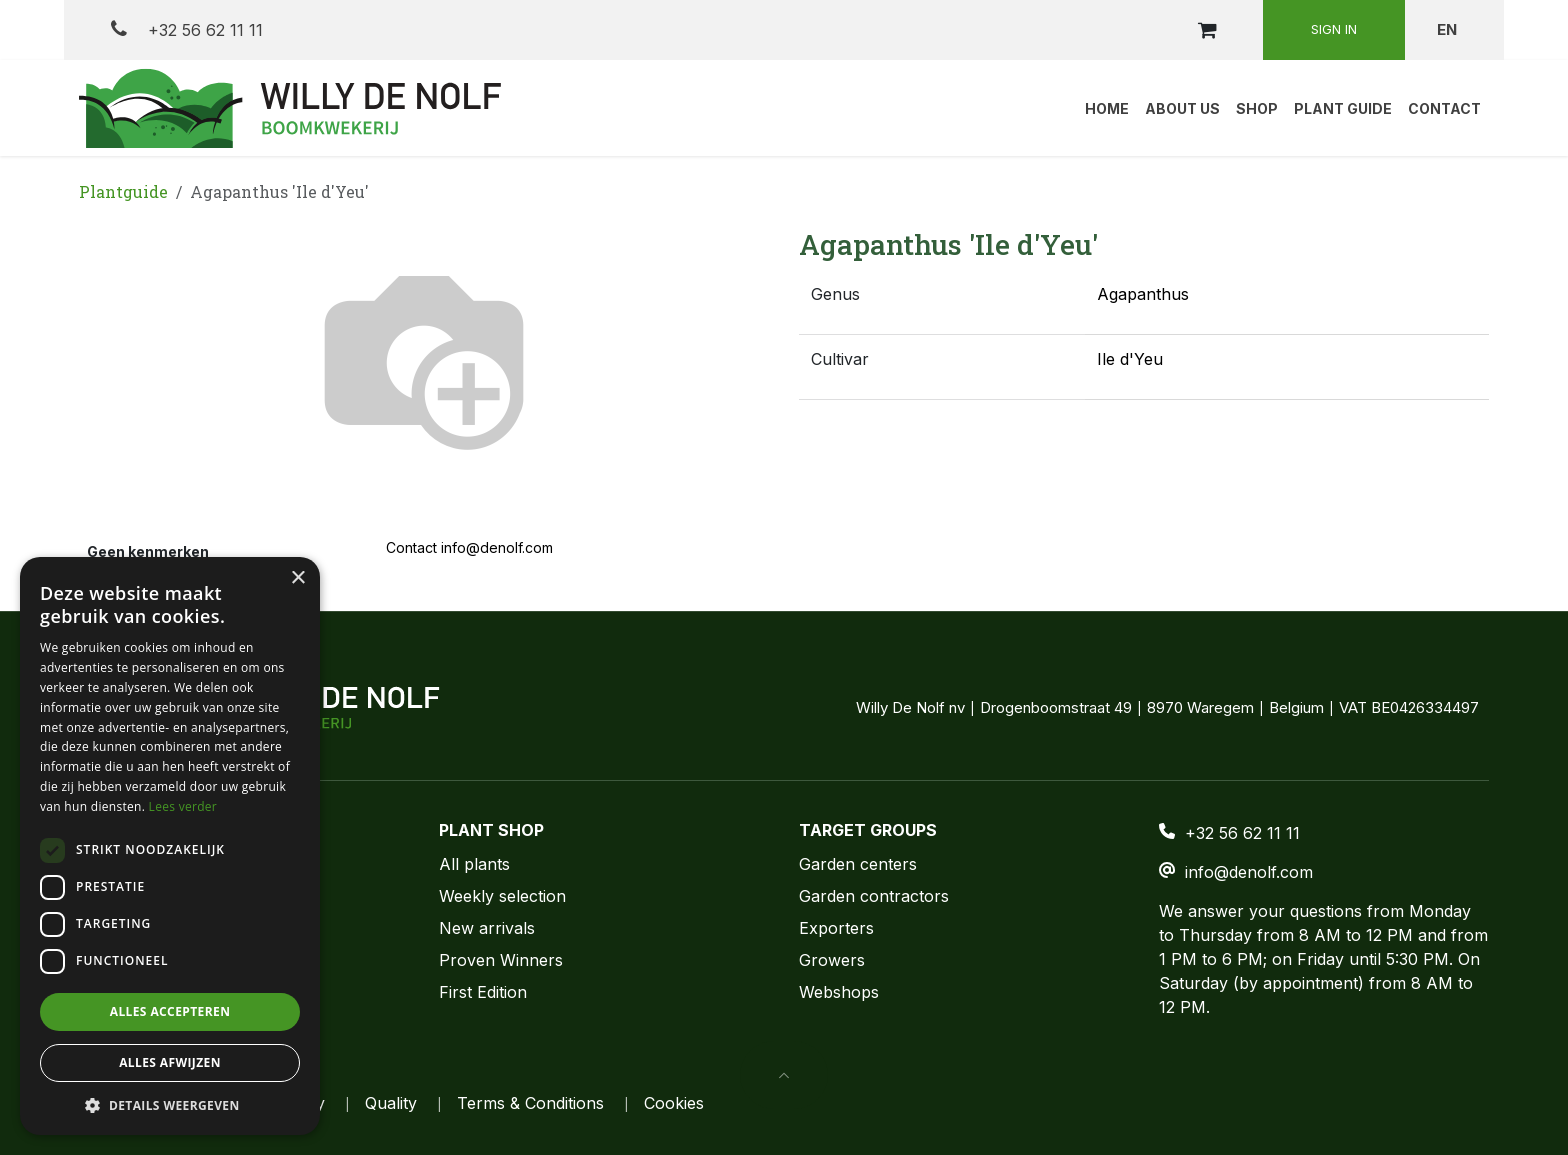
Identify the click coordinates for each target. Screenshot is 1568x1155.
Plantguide (123, 191)
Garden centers (858, 864)
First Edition (483, 992)
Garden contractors (874, 896)
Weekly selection (502, 896)
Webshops (839, 992)
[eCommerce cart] (1207, 30)
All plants (474, 864)
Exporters (836, 928)
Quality (391, 1103)
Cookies (674, 1103)
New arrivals (487, 928)
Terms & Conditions (530, 1103)
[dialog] (170, 846)
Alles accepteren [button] (170, 1011)
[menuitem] (1107, 108)
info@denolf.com (1249, 872)
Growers (832, 960)
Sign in (1334, 29)
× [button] (297, 578)
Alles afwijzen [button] (170, 1062)
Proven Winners (501, 960)
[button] (784, 1075)
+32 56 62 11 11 (187, 29)
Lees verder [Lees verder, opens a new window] (183, 806)
